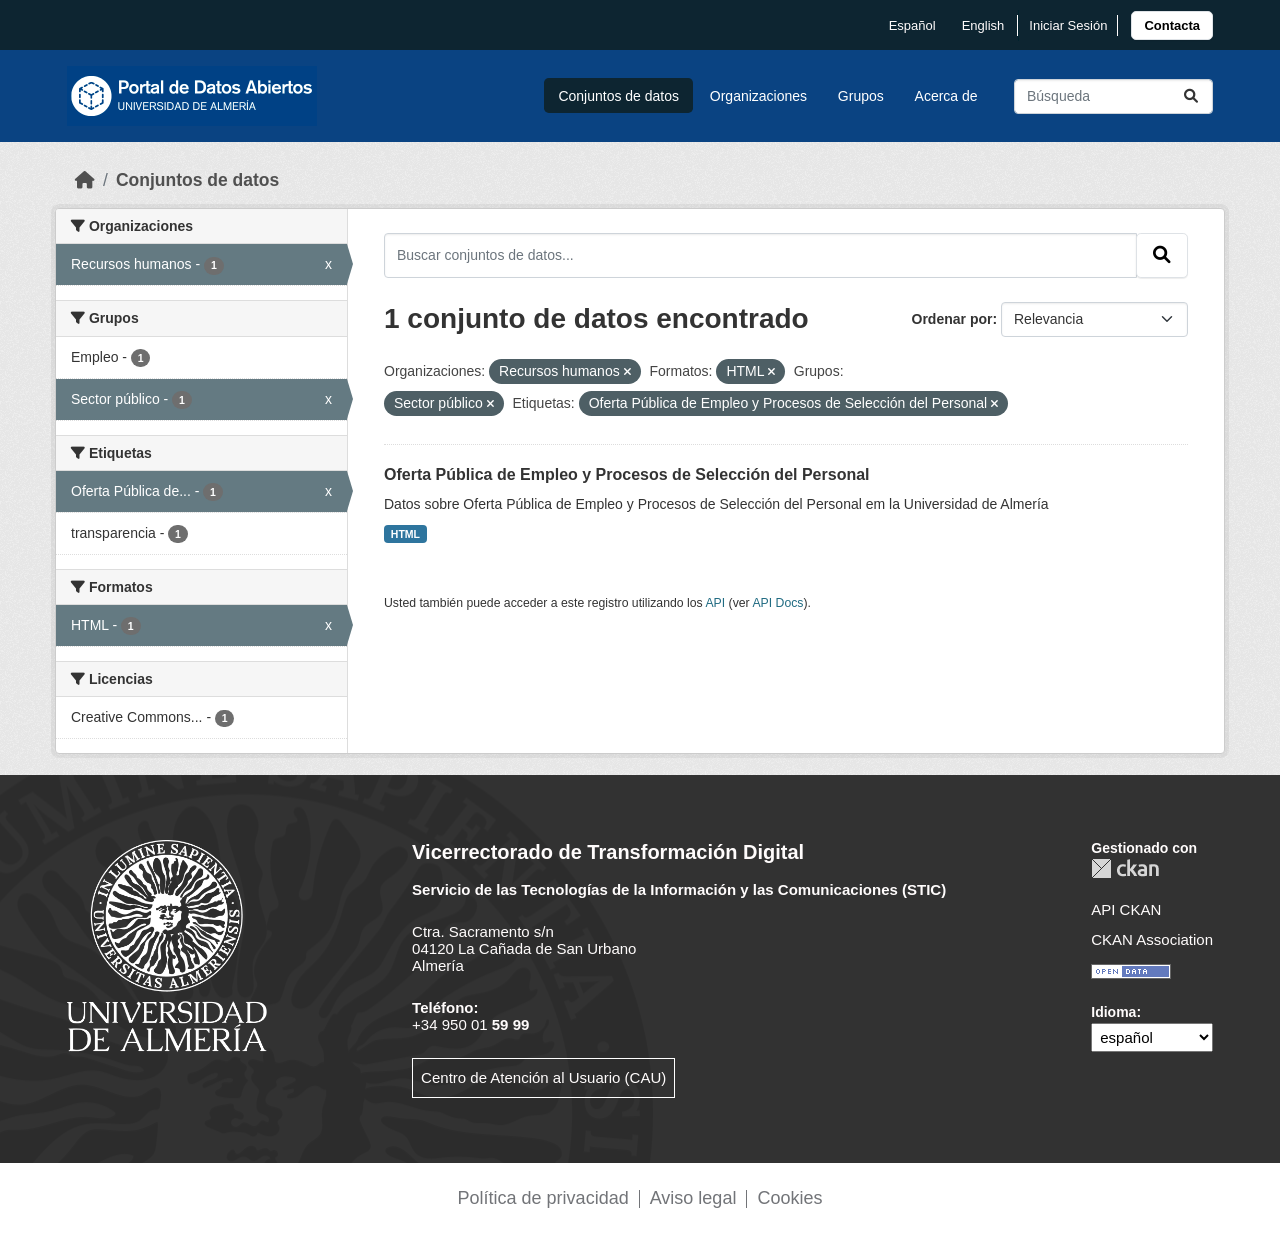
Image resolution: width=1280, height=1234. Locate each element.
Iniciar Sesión (1068, 25)
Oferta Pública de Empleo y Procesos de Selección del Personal (627, 474)
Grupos (861, 96)
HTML (405, 534)
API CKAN (1126, 909)
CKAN (1125, 868)
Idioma (1113, 1012)
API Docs (777, 603)
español (912, 25)
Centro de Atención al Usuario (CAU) (543, 1077)
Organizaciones (758, 96)
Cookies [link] (789, 1198)
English (983, 25)
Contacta (1172, 25)
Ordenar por (952, 319)
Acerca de (946, 96)
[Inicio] (85, 180)
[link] (1172, 25)
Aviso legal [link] (693, 1198)
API (715, 603)
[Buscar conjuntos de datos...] (1113, 96)
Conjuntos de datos (618, 96)
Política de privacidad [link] (543, 1198)
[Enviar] (1191, 96)
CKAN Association (1152, 939)
